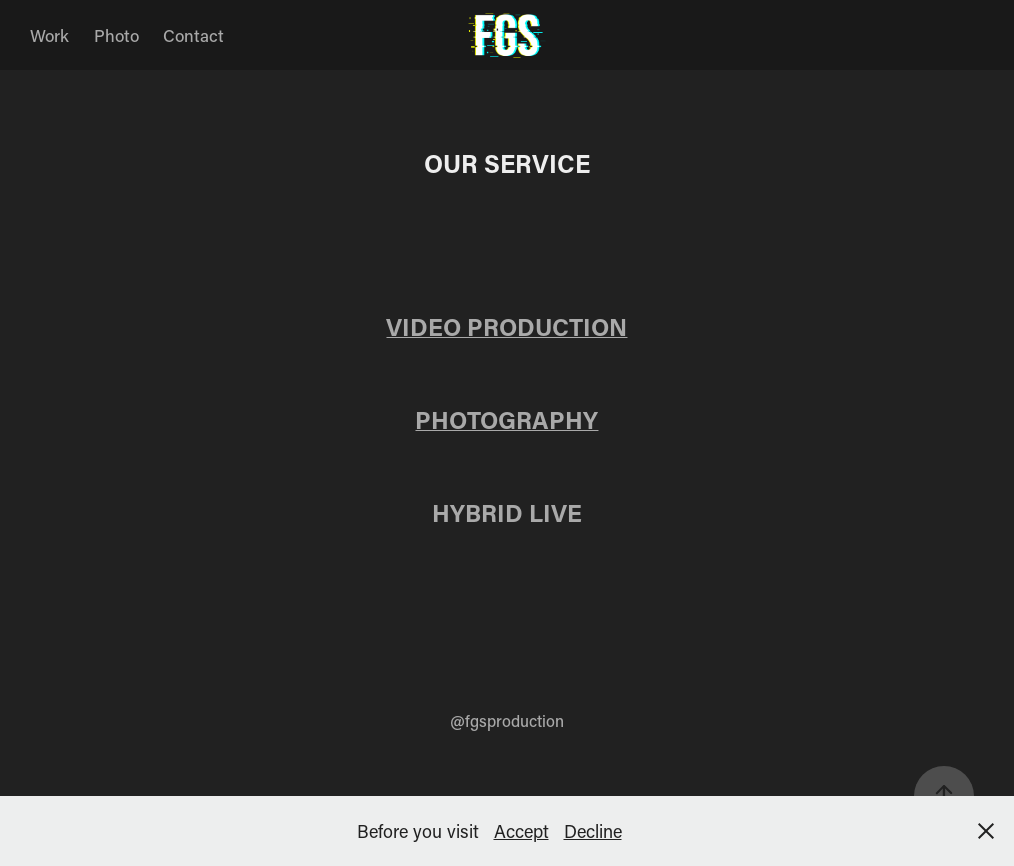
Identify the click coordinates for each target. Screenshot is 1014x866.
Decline (593, 831)
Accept (521, 831)
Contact (193, 35)
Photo (116, 35)
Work (49, 35)
